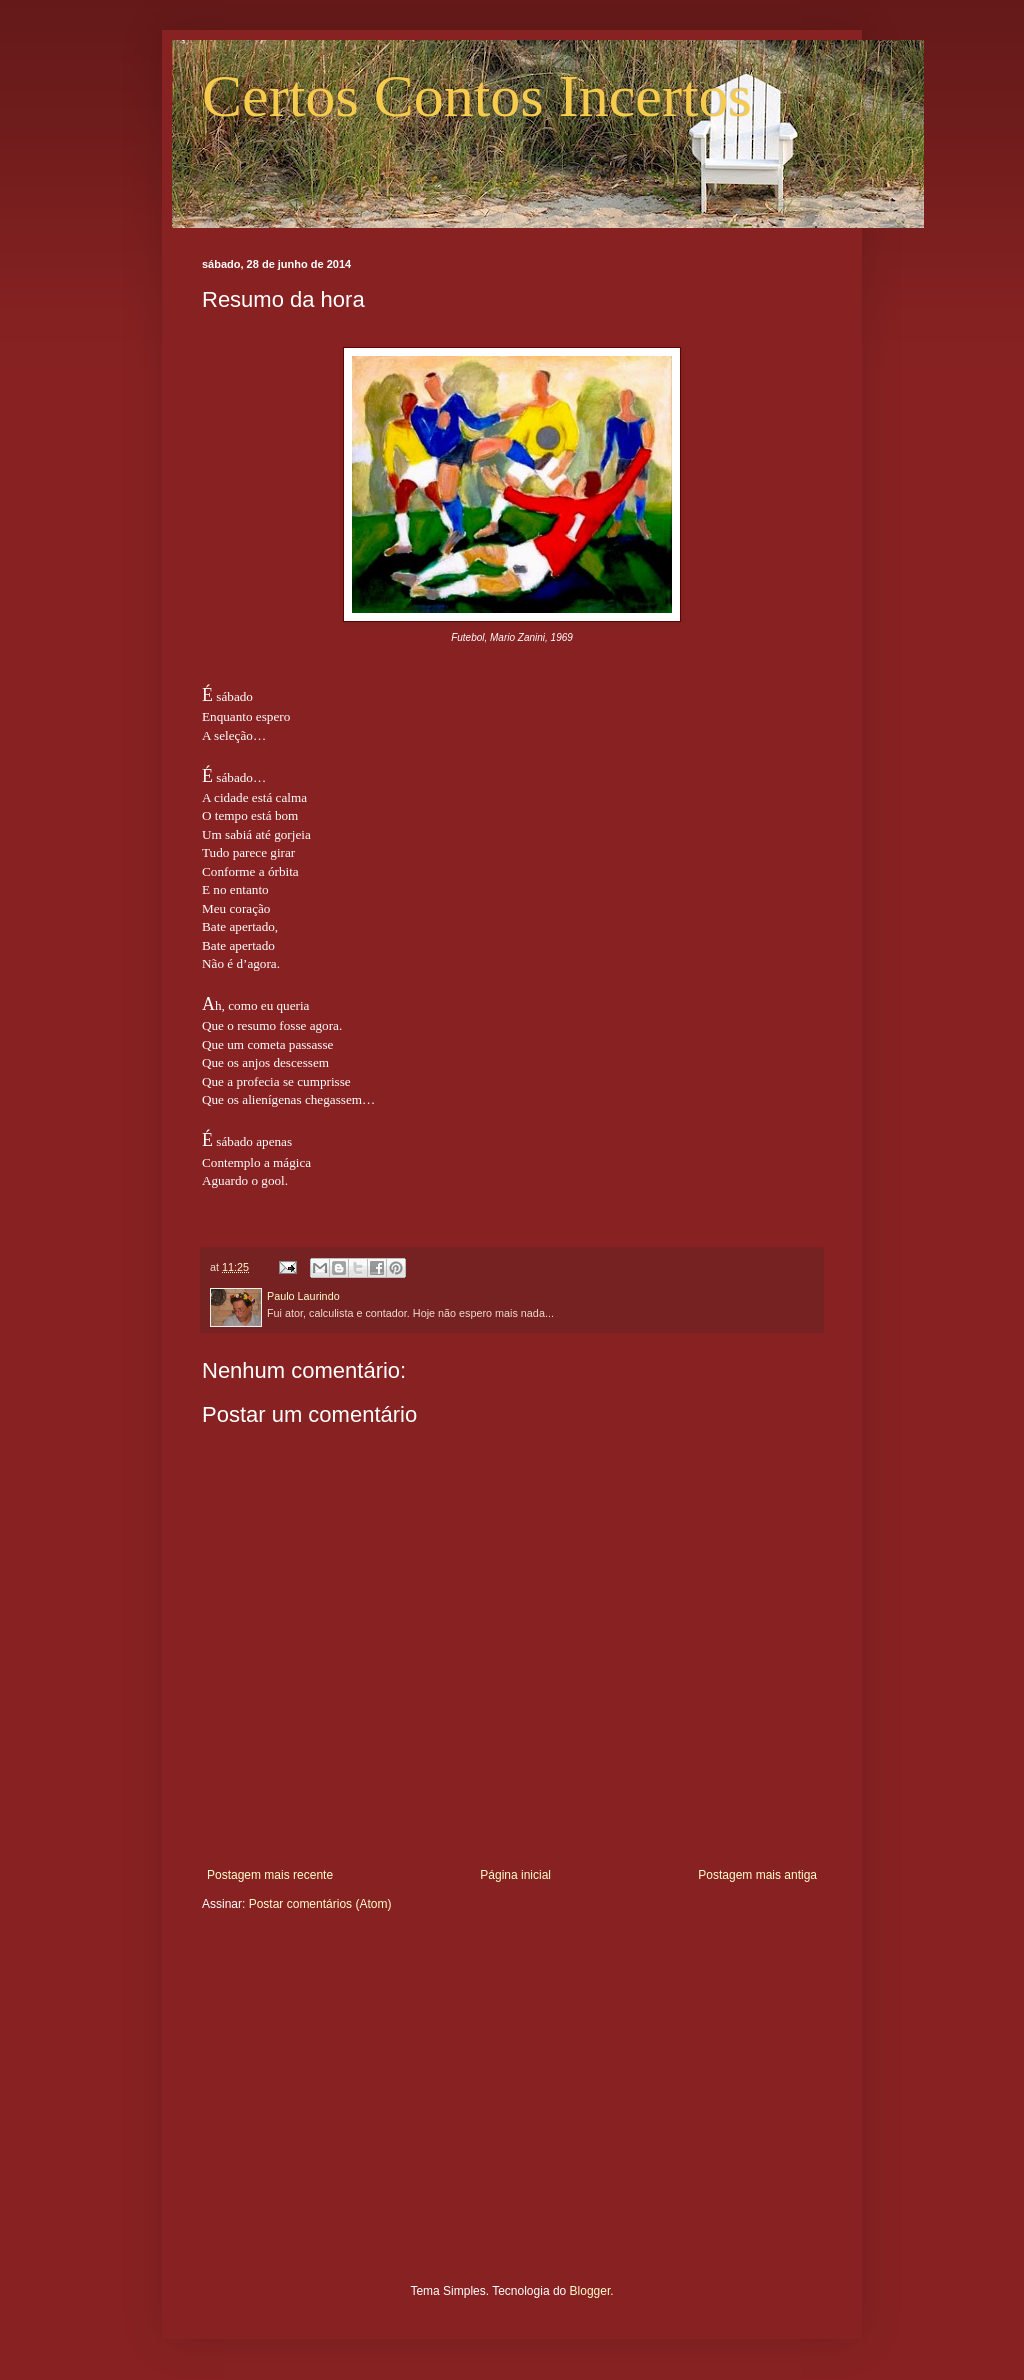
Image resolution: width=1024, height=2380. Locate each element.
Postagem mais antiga (757, 1875)
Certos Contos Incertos (477, 96)
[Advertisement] (512, 2113)
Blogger (590, 2291)
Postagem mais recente (270, 1875)
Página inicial (515, 1875)
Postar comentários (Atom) (320, 1904)
